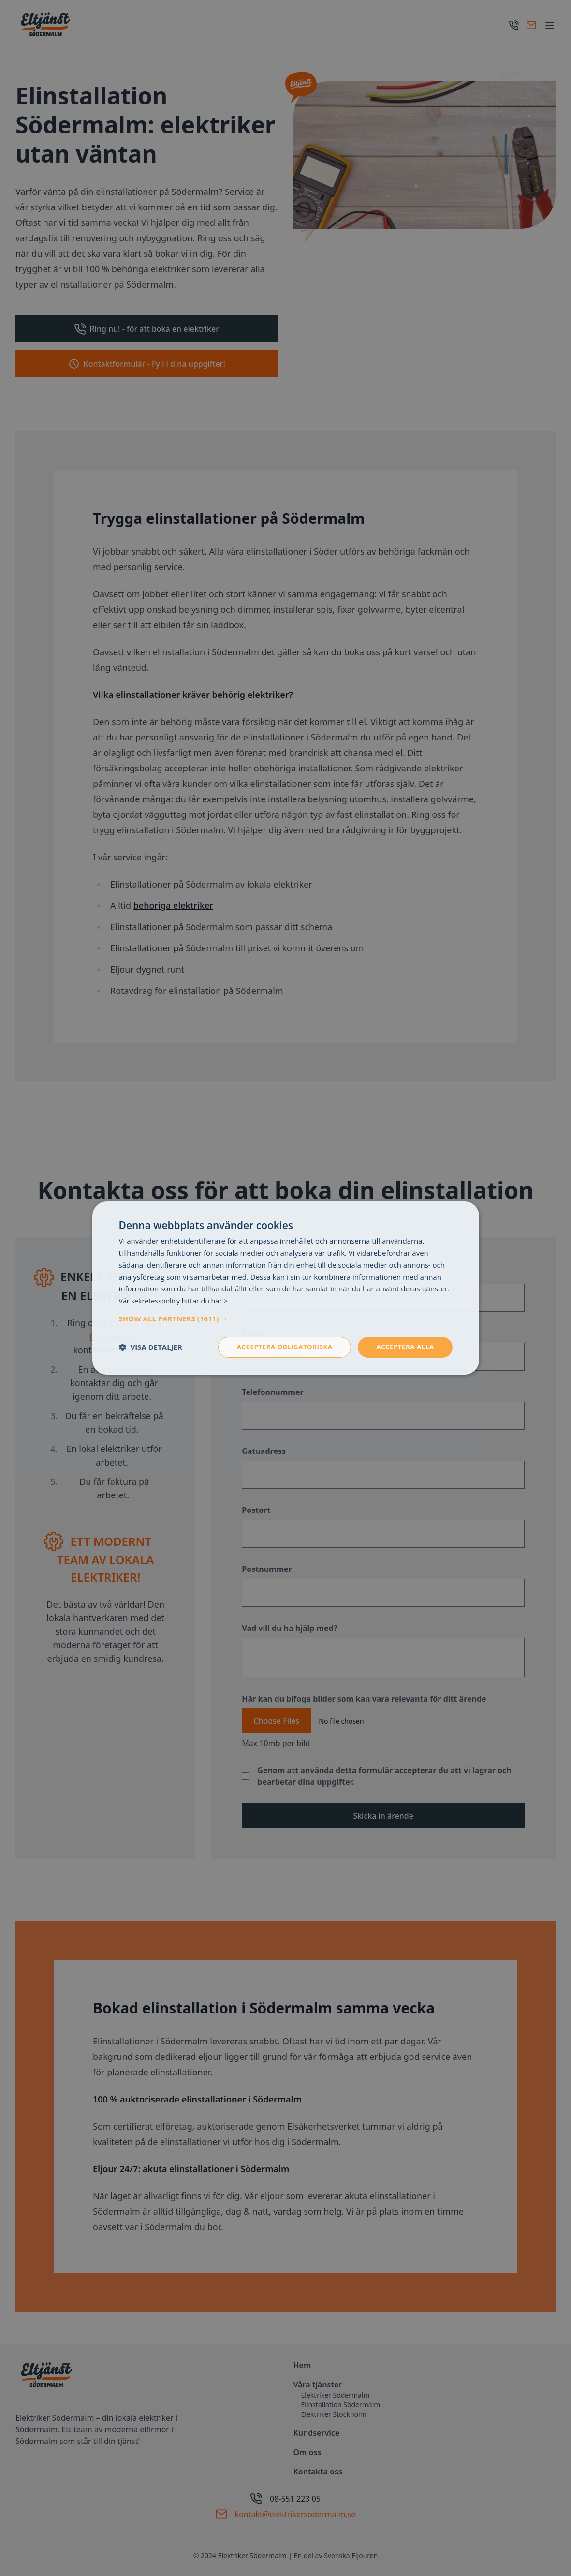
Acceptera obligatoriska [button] (281, 1346)
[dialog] (285, 1288)
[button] (286, 1318)
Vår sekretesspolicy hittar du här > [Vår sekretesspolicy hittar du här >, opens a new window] (176, 1300)
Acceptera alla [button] (404, 1346)
